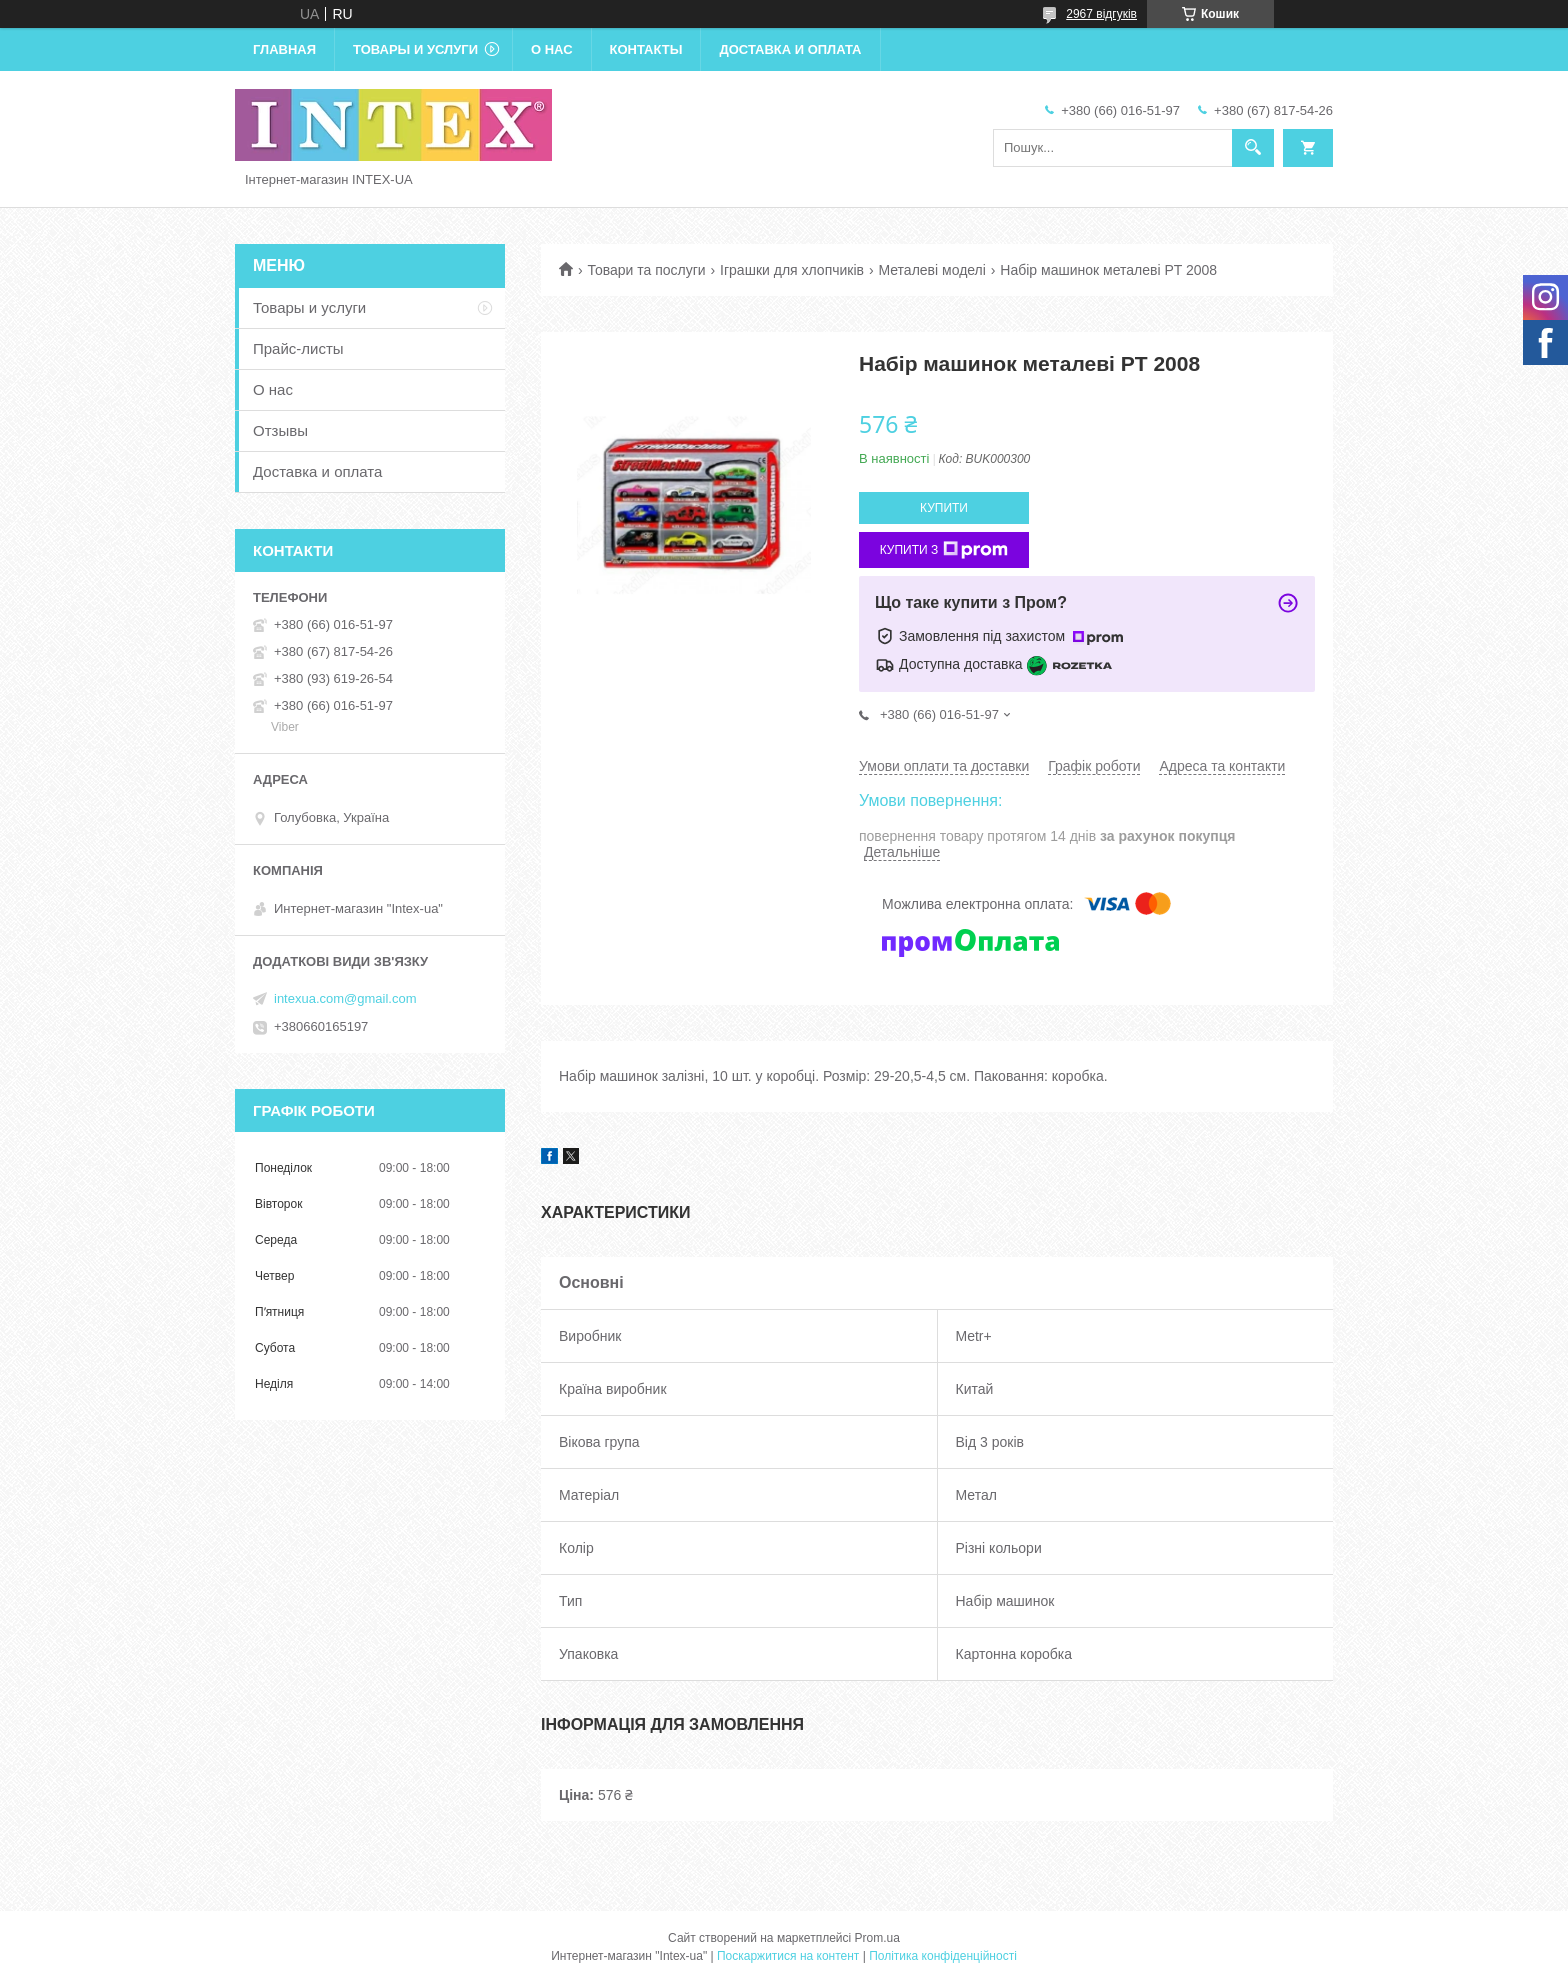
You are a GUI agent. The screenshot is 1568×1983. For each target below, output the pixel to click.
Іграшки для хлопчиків (792, 270)
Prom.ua (877, 1938)
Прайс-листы (298, 348)
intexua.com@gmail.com (345, 998)
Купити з (944, 550)
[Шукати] (1253, 148)
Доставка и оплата (790, 49)
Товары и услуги (415, 49)
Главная (284, 49)
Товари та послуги (646, 270)
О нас (552, 49)
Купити (944, 508)
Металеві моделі (931, 270)
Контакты (646, 49)
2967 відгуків (1101, 14)
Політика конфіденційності (943, 1956)
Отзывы (280, 430)
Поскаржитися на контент (788, 1956)
